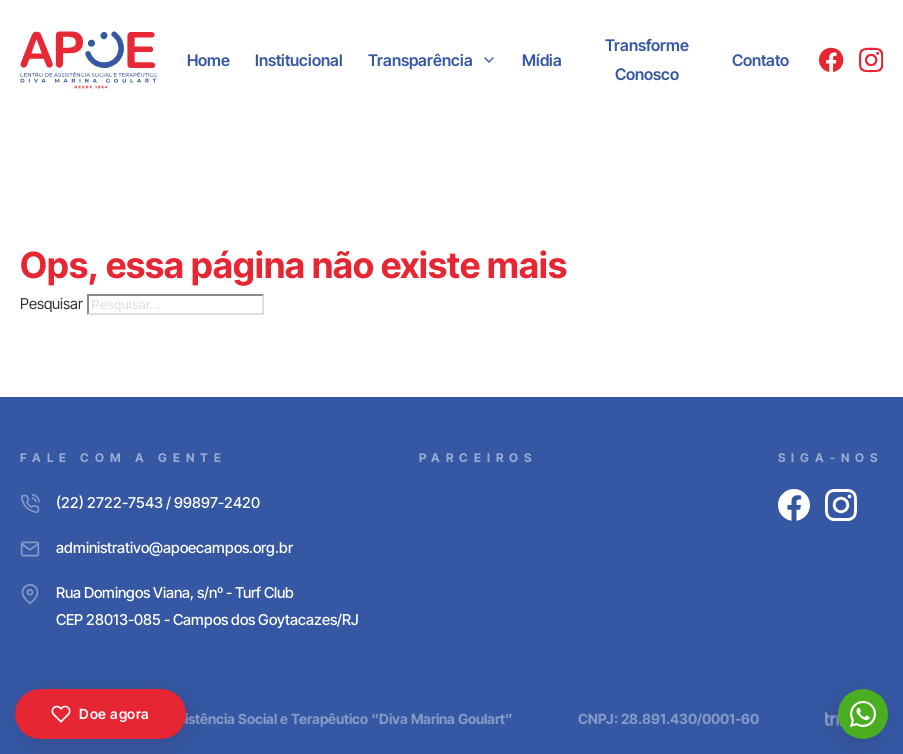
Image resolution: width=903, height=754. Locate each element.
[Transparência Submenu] (489, 60)
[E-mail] (189, 547)
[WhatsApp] (863, 714)
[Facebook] (831, 60)
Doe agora (100, 714)
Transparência (420, 60)
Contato (760, 60)
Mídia (542, 60)
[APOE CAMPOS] (88, 60)
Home (208, 60)
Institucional (299, 60)
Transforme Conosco (647, 59)
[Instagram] (871, 60)
